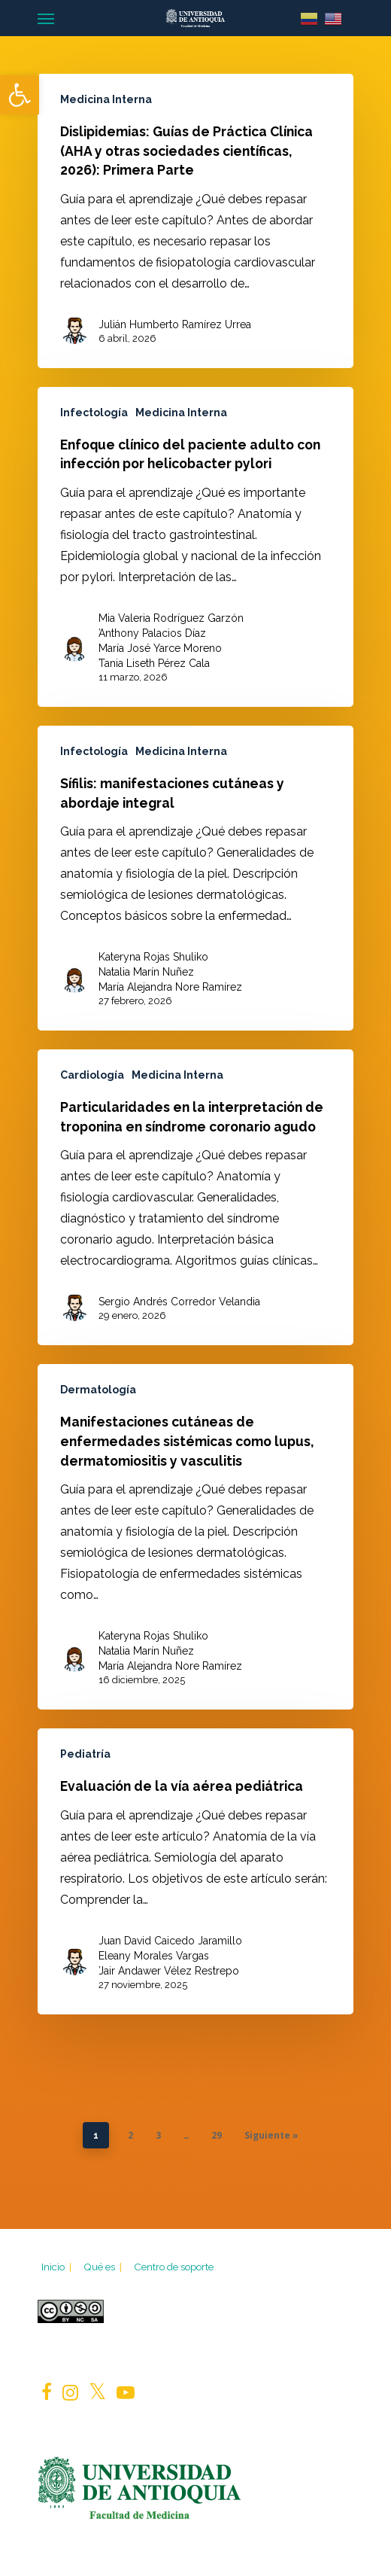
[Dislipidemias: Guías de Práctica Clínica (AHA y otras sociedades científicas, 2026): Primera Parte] (195, 221)
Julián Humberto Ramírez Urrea (175, 324)
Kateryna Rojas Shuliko (153, 957)
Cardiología (92, 1075)
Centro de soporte (174, 2267)
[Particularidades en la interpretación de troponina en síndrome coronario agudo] (195, 1197)
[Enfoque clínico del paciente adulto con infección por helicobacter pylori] (195, 547)
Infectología (94, 412)
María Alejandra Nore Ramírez (170, 987)
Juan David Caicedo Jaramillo (170, 1941)
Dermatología (98, 1390)
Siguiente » (271, 2135)
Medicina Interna (106, 99)
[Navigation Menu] (46, 18)
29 (216, 2135)
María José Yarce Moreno (160, 648)
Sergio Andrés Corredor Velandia (179, 1302)
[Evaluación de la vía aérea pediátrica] (195, 1871)
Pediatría (85, 1754)
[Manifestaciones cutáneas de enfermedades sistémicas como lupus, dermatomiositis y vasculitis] (195, 1537)
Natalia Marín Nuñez (146, 972)
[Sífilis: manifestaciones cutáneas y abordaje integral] (195, 878)
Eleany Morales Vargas (154, 1956)
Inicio (57, 2266)
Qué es (103, 2266)
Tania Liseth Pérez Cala (154, 663)
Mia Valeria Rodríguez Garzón (171, 618)
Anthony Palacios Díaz (152, 633)
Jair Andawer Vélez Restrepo (169, 1971)
